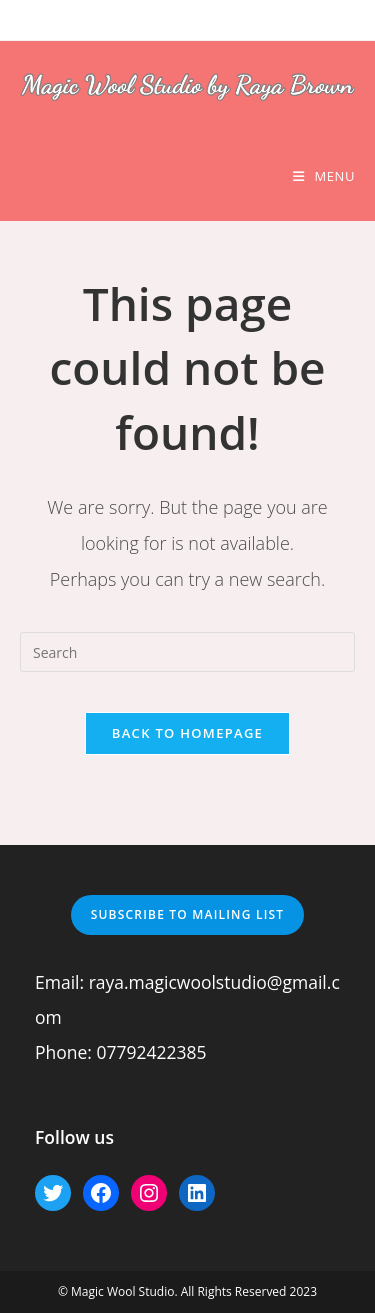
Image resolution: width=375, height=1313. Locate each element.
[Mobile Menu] (324, 176)
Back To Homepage (187, 733)
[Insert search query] (187, 652)
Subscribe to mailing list (188, 914)
